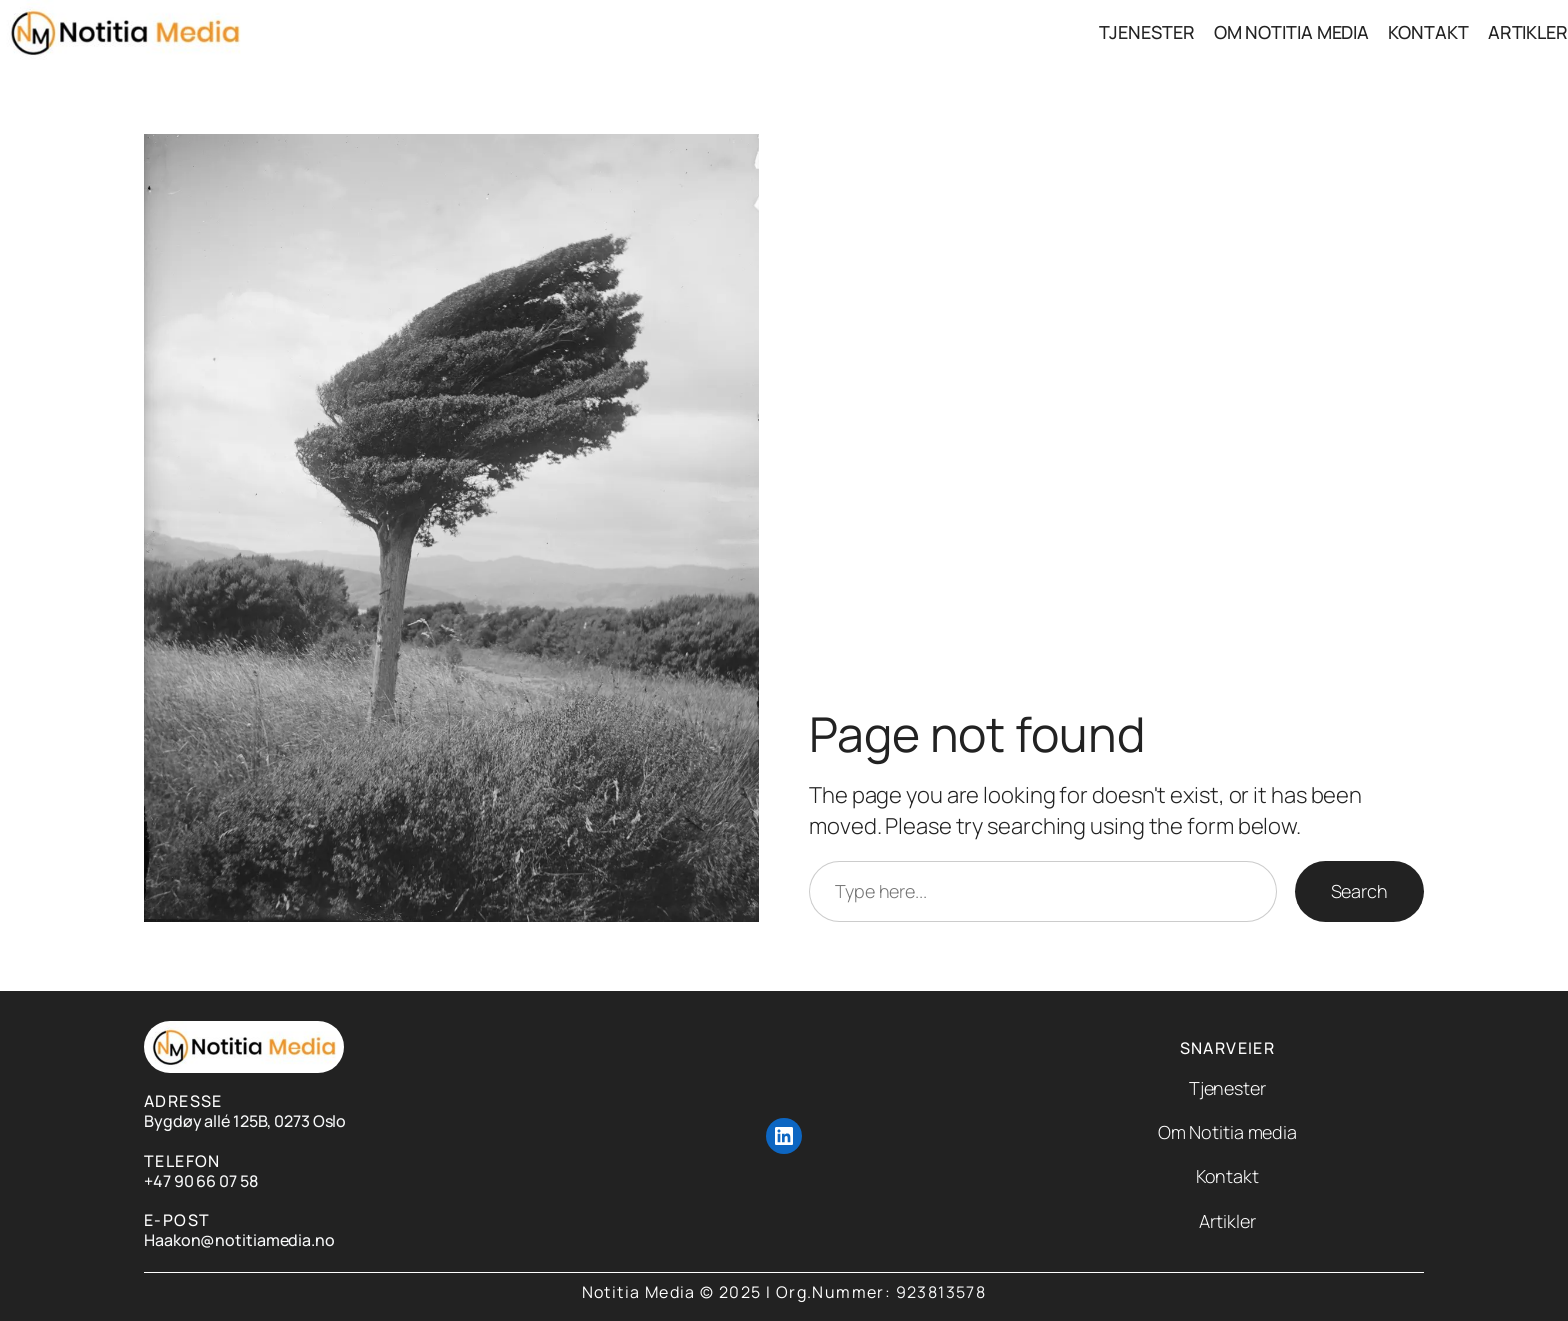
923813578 (941, 1292)
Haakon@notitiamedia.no (239, 1240)
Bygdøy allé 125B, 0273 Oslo (245, 1121)
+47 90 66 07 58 (201, 1181)
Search (1359, 891)
